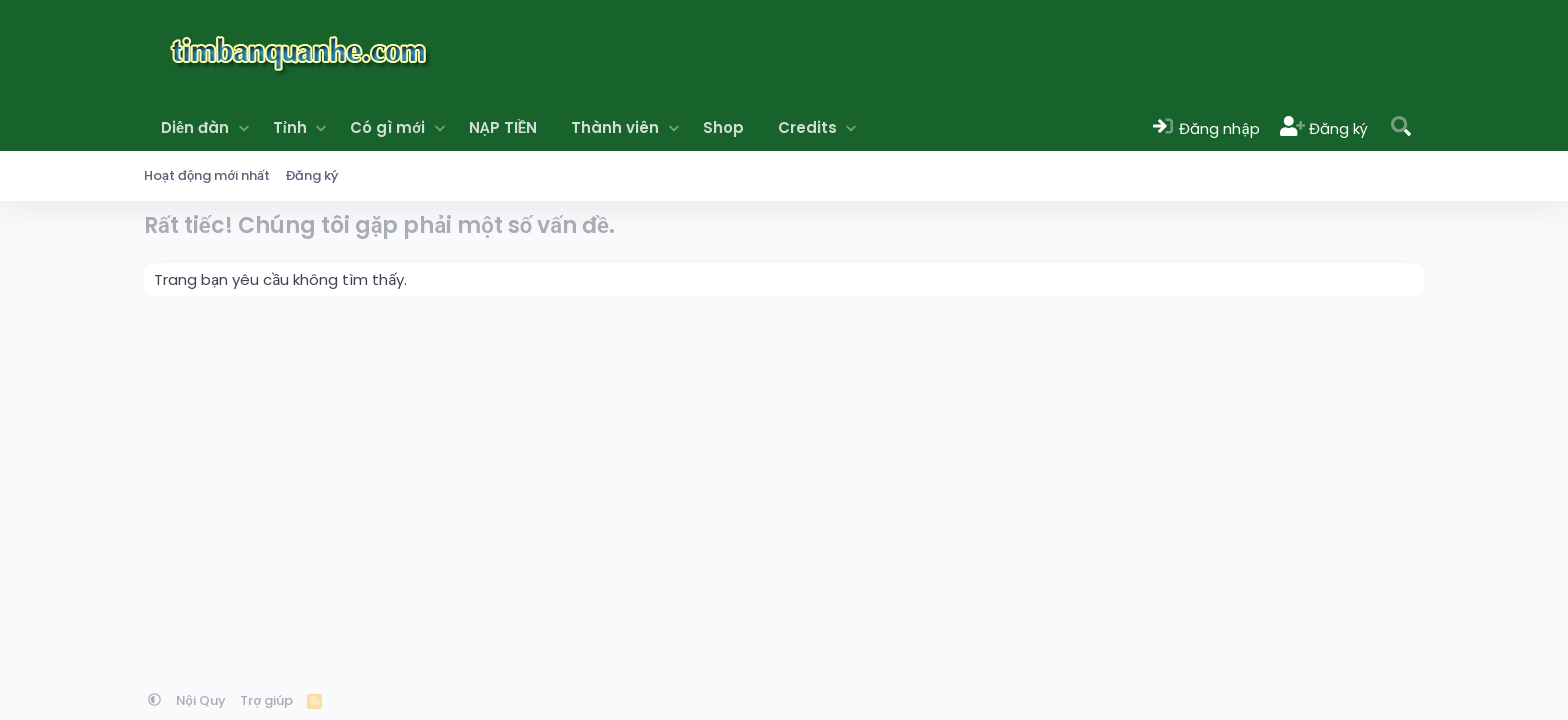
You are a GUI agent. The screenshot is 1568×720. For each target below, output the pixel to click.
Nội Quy (201, 700)
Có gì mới (387, 127)
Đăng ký (312, 175)
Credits (807, 127)
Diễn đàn (195, 127)
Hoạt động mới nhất (207, 175)
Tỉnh (290, 127)
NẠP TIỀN (503, 127)
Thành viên (615, 127)
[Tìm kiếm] (1401, 127)
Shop (723, 127)
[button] (243, 127)
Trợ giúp (266, 700)
